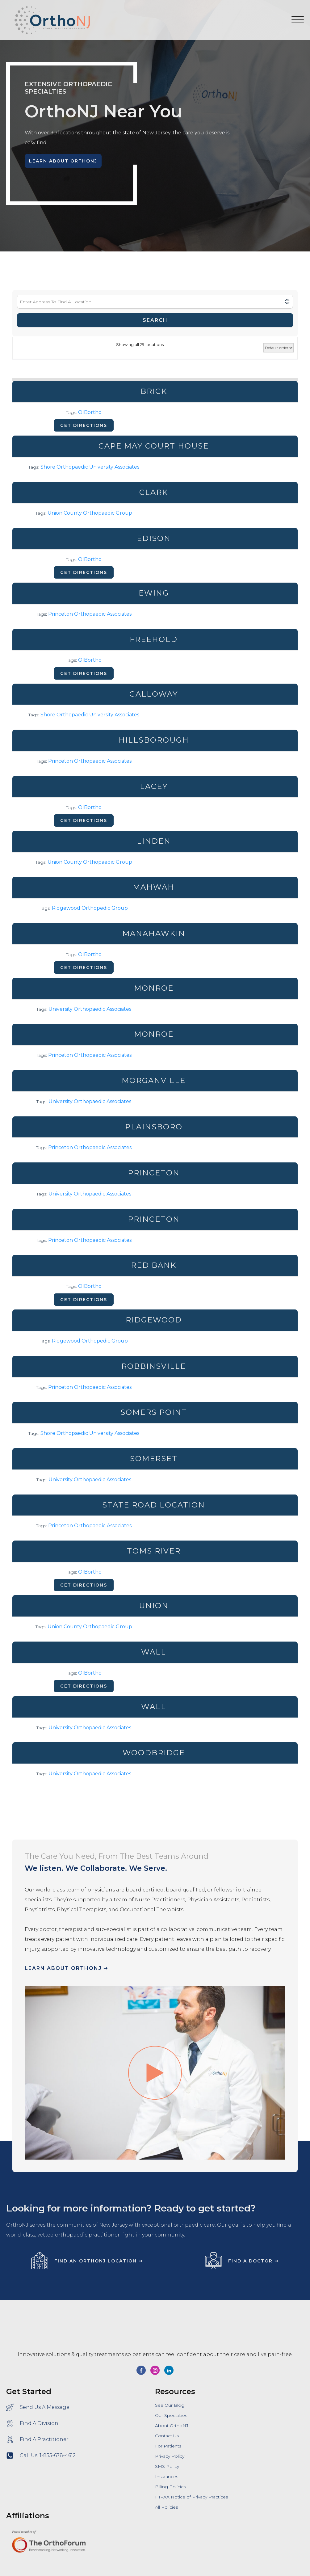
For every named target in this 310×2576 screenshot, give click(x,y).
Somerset (154, 1458)
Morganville (154, 1080)
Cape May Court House (153, 445)
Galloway (153, 693)
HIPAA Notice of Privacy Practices (191, 2497)
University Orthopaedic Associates (89, 1009)
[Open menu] (297, 20)
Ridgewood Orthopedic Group (90, 908)
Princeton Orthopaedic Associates (90, 614)
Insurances (166, 2476)
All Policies (166, 2507)
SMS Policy (167, 2466)
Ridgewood (154, 1319)
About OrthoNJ (171, 2425)
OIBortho (90, 412)
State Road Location (153, 1504)
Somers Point (153, 1412)
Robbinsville (153, 1366)
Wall (153, 1651)
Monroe (154, 988)
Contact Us (167, 2436)
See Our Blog (169, 2405)
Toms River (154, 1550)
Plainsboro (153, 1126)
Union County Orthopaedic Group (90, 513)
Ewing (154, 592)
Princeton (154, 1172)
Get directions (83, 425)
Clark (153, 492)
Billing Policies (170, 2487)
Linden (154, 841)
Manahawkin (153, 933)
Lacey (154, 786)
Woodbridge (154, 1752)
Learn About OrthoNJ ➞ (66, 1968)
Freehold (154, 639)
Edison (154, 538)
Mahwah (153, 887)
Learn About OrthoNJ (63, 161)
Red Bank (153, 1265)
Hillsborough (154, 740)
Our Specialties (171, 2415)
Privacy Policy (169, 2456)
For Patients (168, 2446)
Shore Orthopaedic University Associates (89, 467)
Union (154, 1605)
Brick (153, 391)
